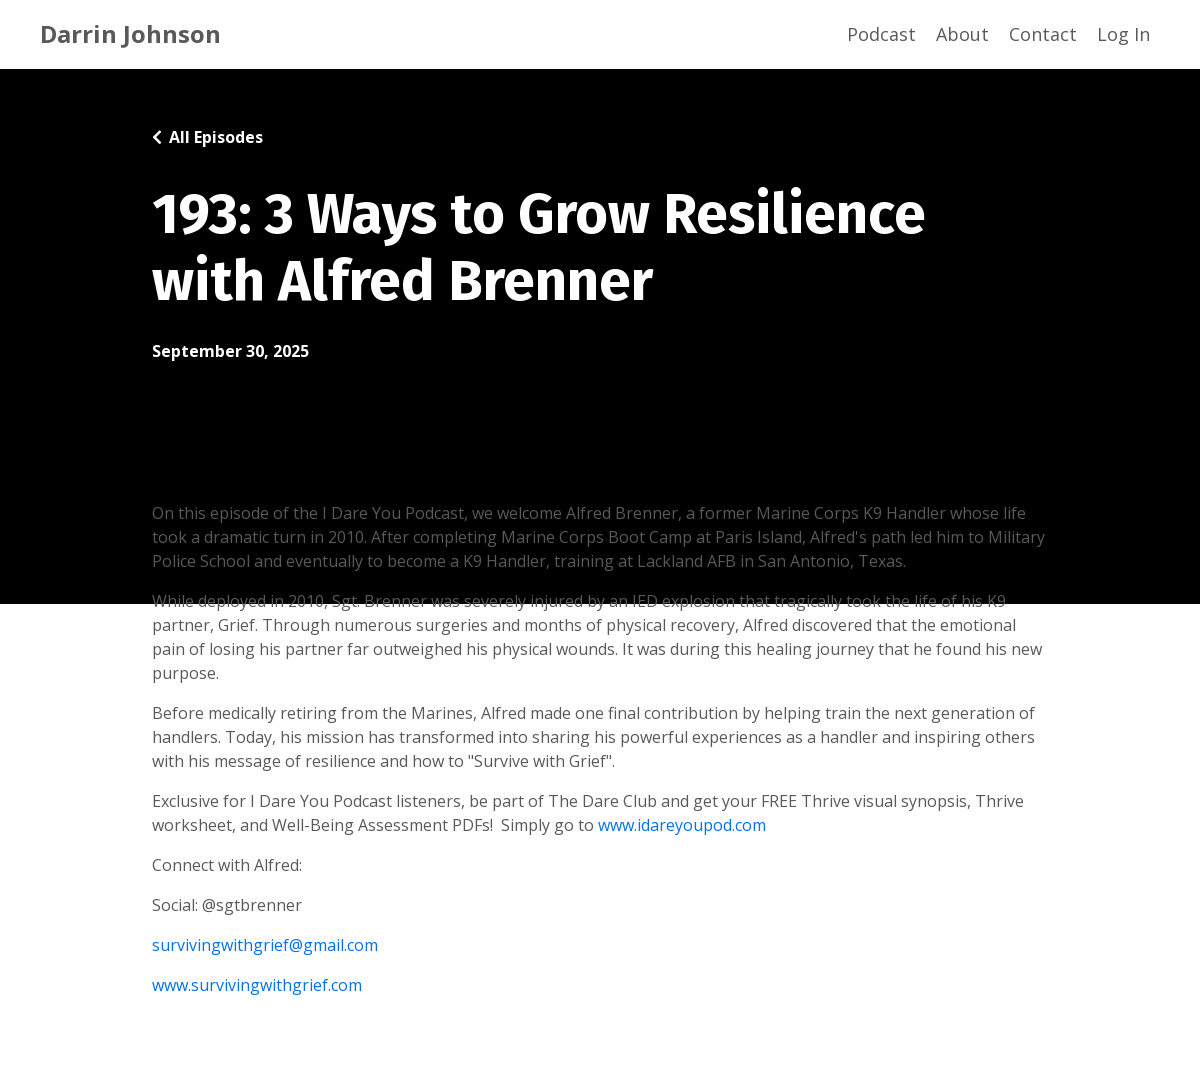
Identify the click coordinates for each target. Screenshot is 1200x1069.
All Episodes (216, 137)
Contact (1043, 34)
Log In (1123, 34)
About (962, 34)
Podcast (881, 34)
